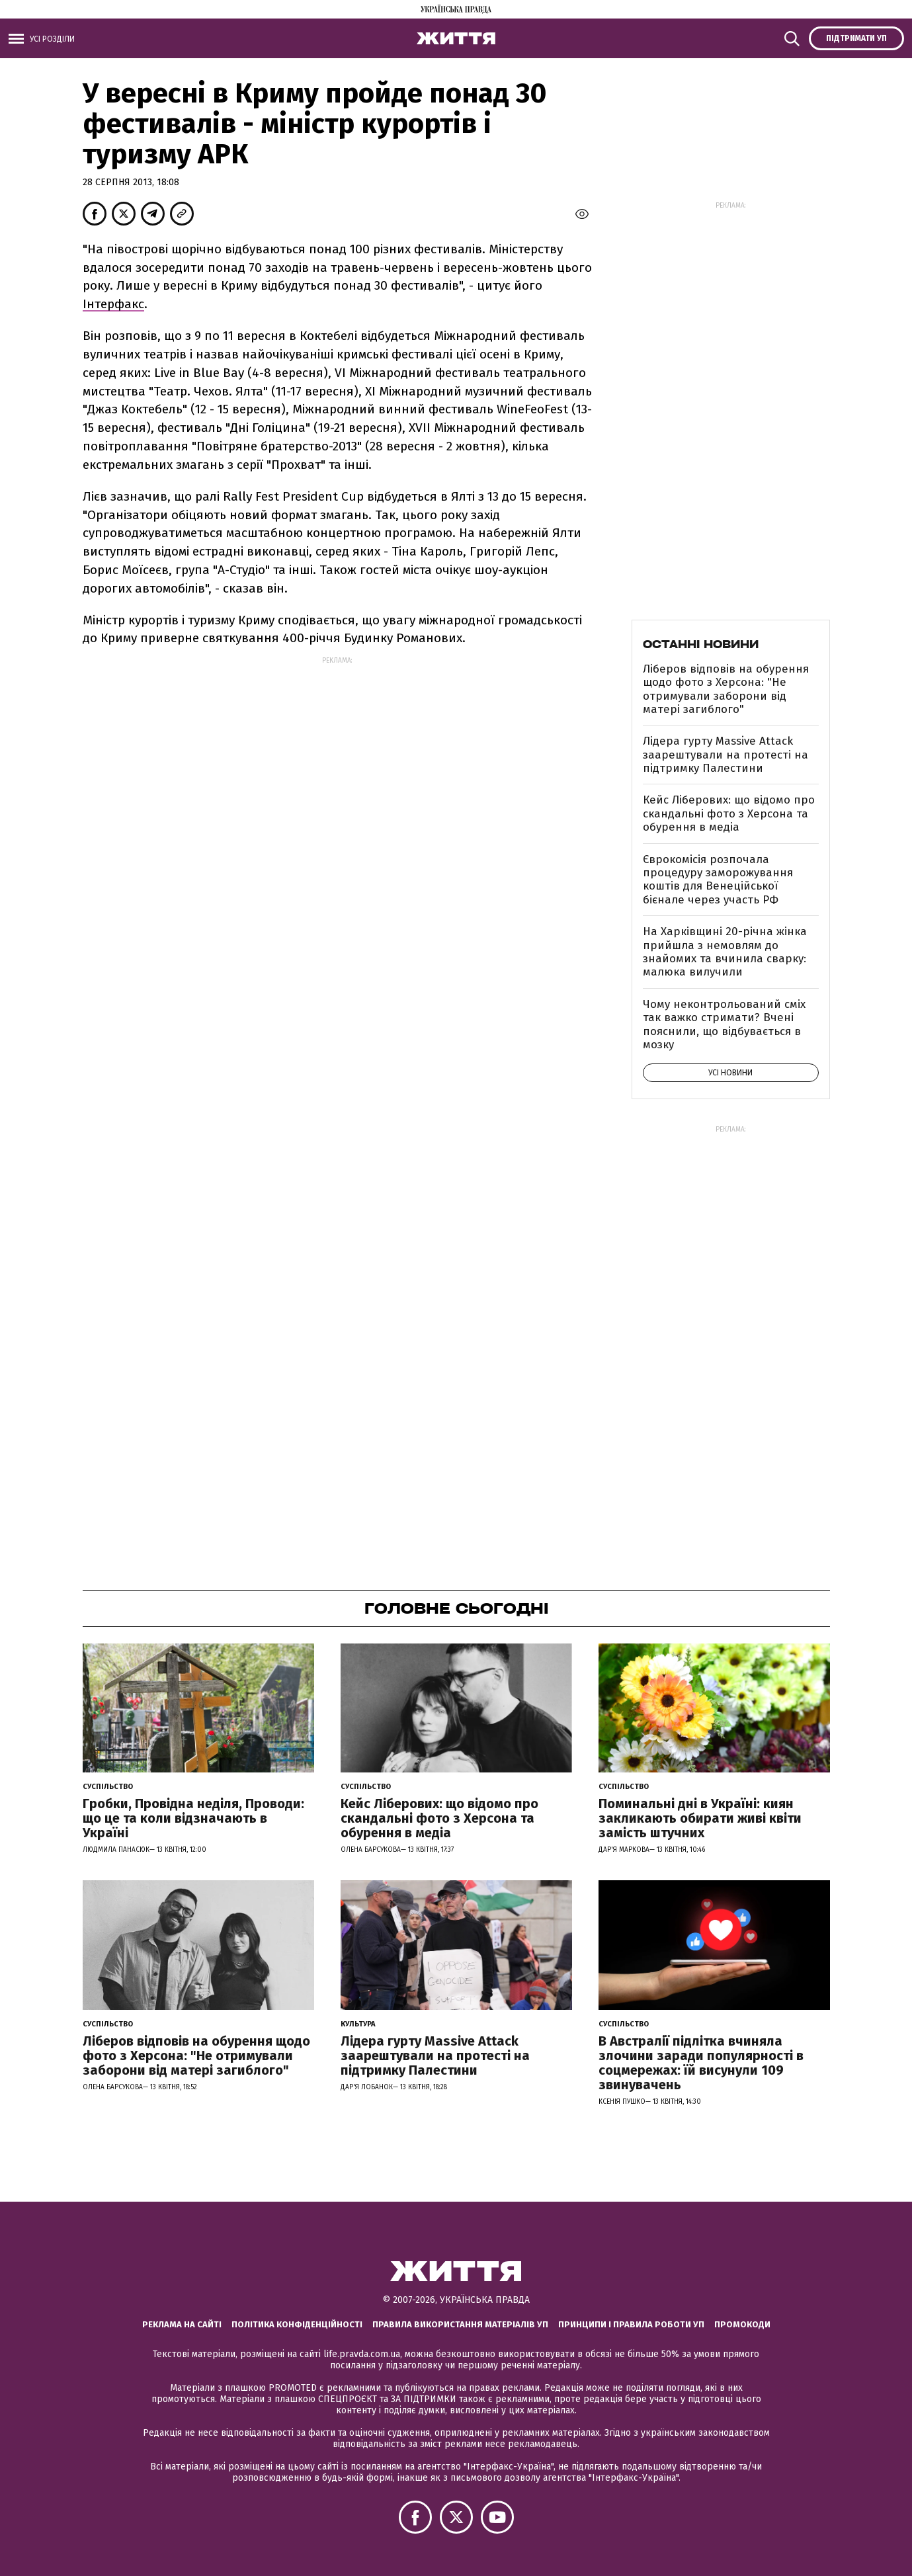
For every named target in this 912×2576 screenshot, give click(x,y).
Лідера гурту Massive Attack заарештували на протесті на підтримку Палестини (725, 754)
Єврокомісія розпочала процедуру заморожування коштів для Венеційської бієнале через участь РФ (718, 879)
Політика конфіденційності (296, 2324)
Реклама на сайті (182, 2324)
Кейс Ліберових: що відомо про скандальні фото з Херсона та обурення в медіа (729, 813)
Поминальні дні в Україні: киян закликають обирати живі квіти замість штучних (700, 1818)
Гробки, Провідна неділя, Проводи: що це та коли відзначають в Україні (193, 1818)
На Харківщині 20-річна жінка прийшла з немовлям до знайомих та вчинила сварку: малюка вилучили (725, 952)
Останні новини (701, 644)
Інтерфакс (113, 304)
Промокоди (742, 2324)
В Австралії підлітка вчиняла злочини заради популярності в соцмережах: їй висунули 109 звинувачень (701, 2063)
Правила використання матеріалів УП (460, 2324)
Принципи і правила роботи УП (631, 2324)
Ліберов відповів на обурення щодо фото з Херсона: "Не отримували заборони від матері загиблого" (726, 689)
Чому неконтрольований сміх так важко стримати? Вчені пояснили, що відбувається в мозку (724, 1024)
